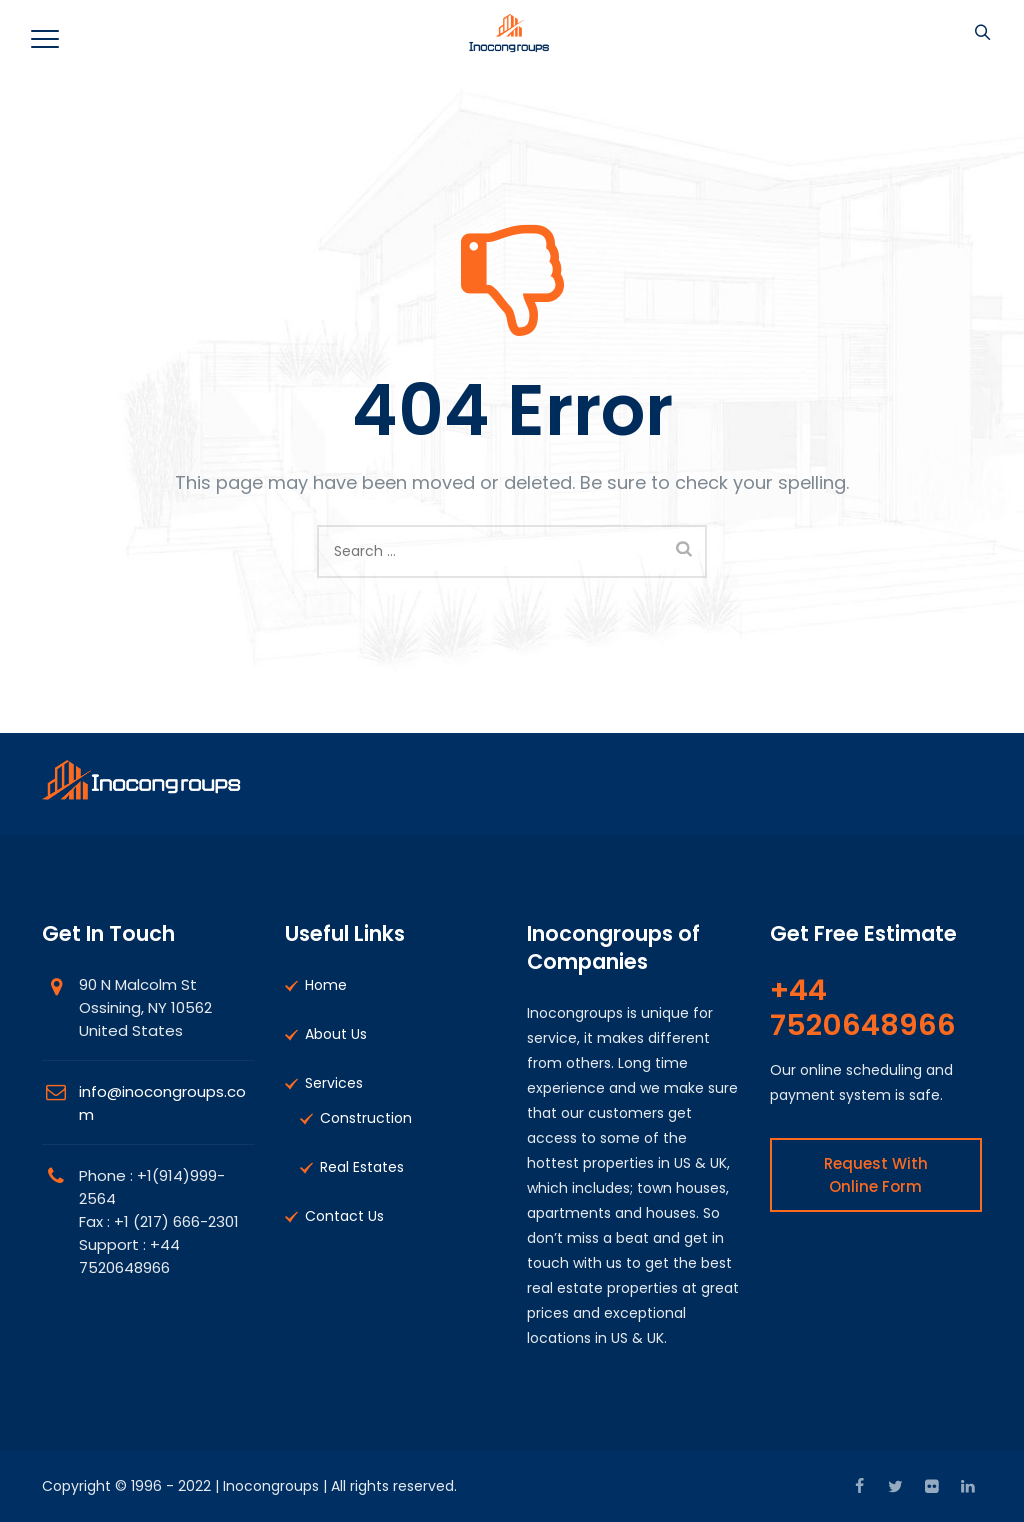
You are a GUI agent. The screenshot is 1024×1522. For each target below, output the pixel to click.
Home (326, 985)
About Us (336, 1034)
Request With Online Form (876, 1175)
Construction (366, 1118)
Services (334, 1083)
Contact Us (344, 1216)
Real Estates (362, 1167)
